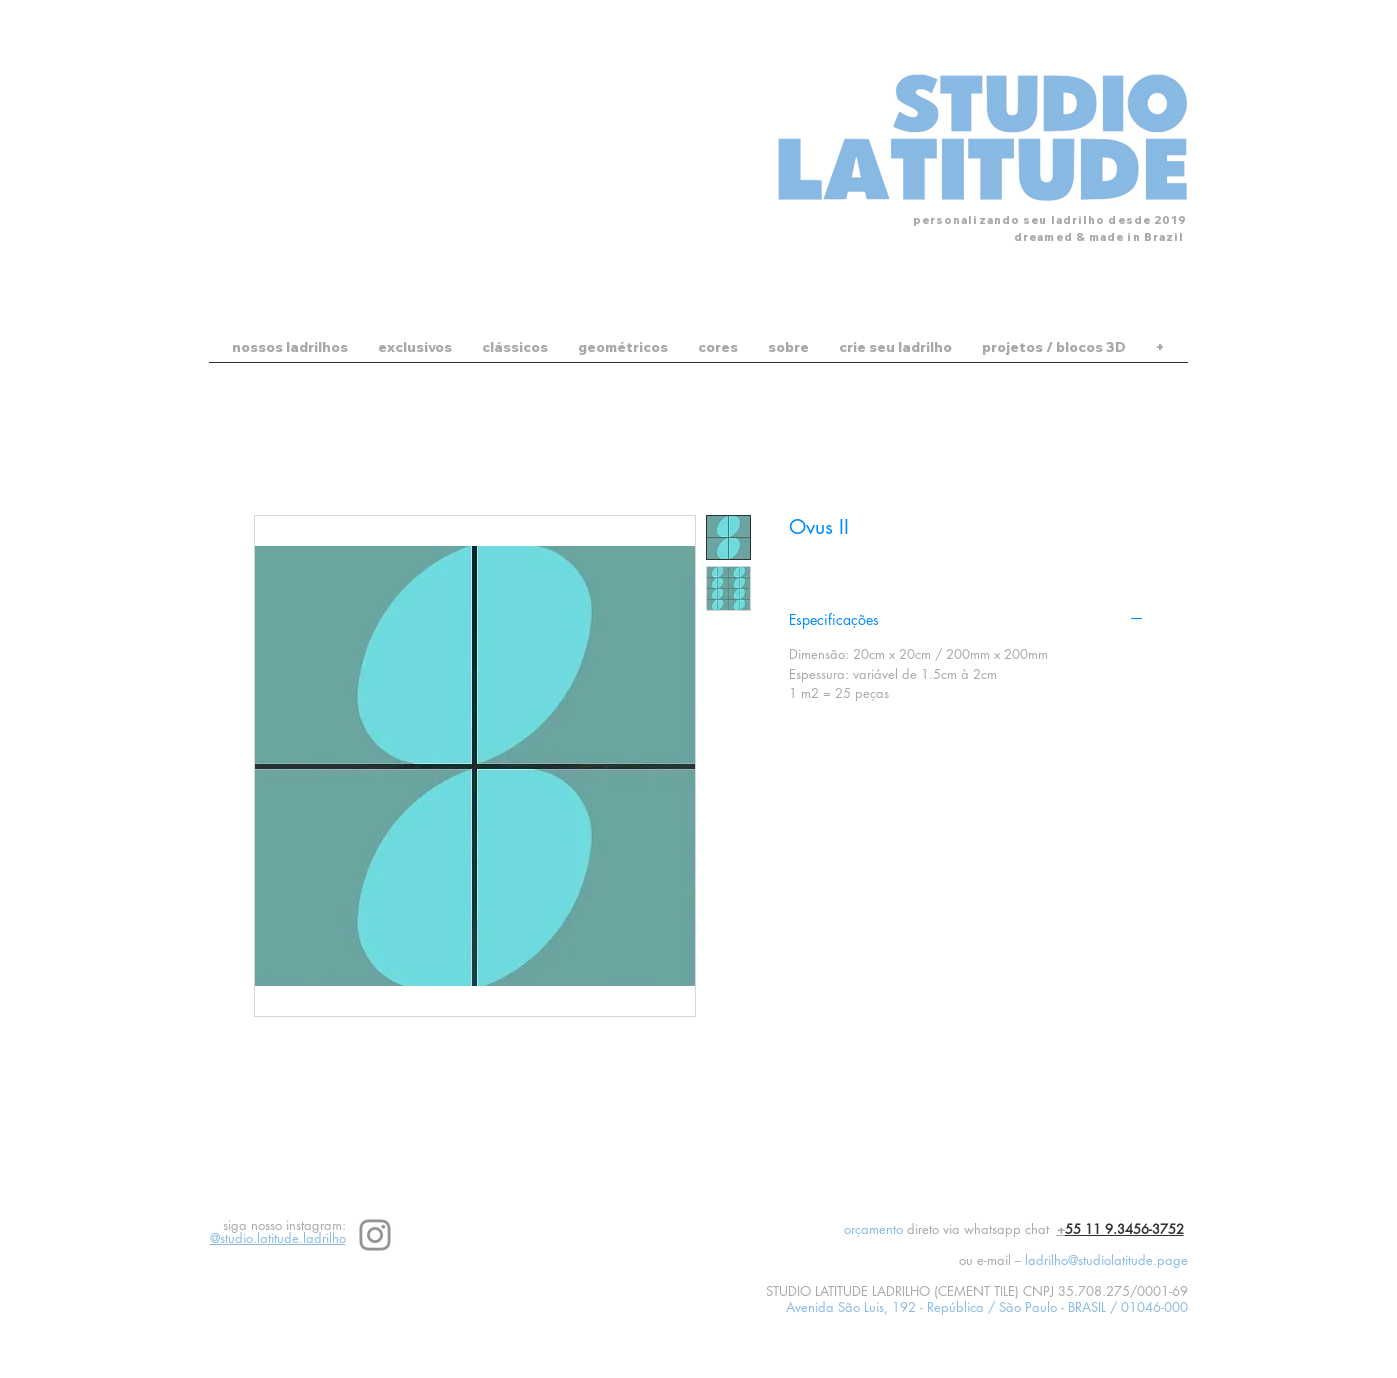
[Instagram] (375, 1235)
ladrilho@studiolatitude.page (1106, 1260)
